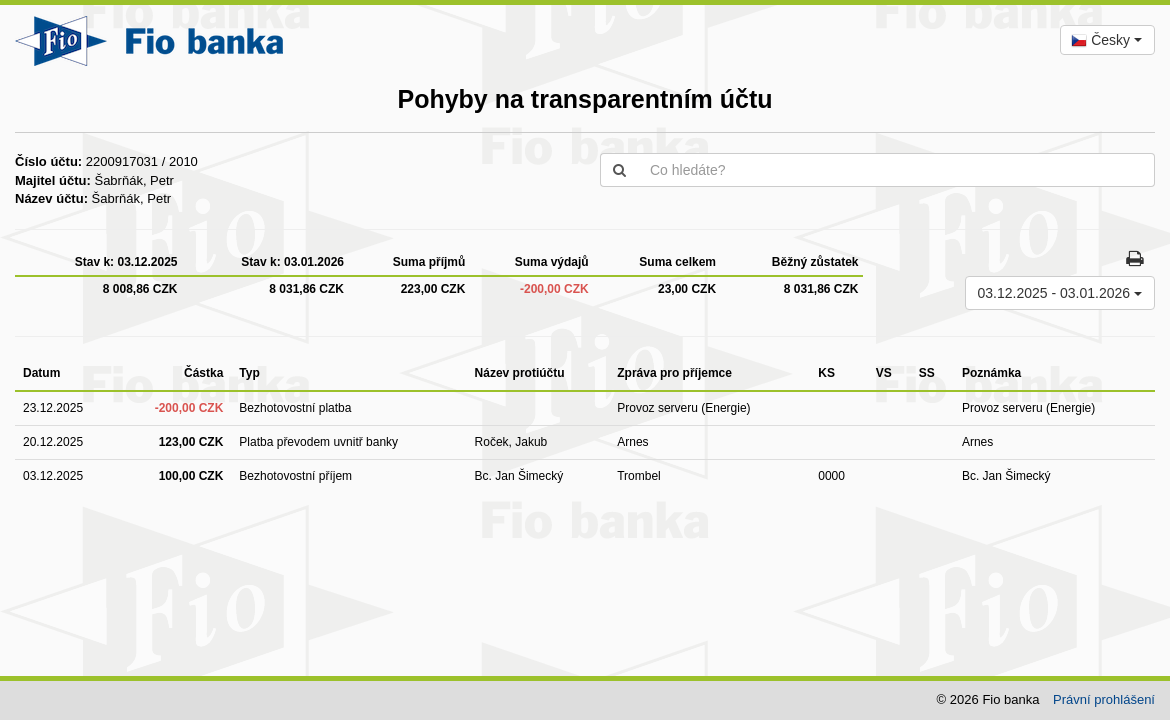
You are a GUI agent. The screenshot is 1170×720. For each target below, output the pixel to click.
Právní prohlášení (1104, 699)
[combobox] (1107, 40)
